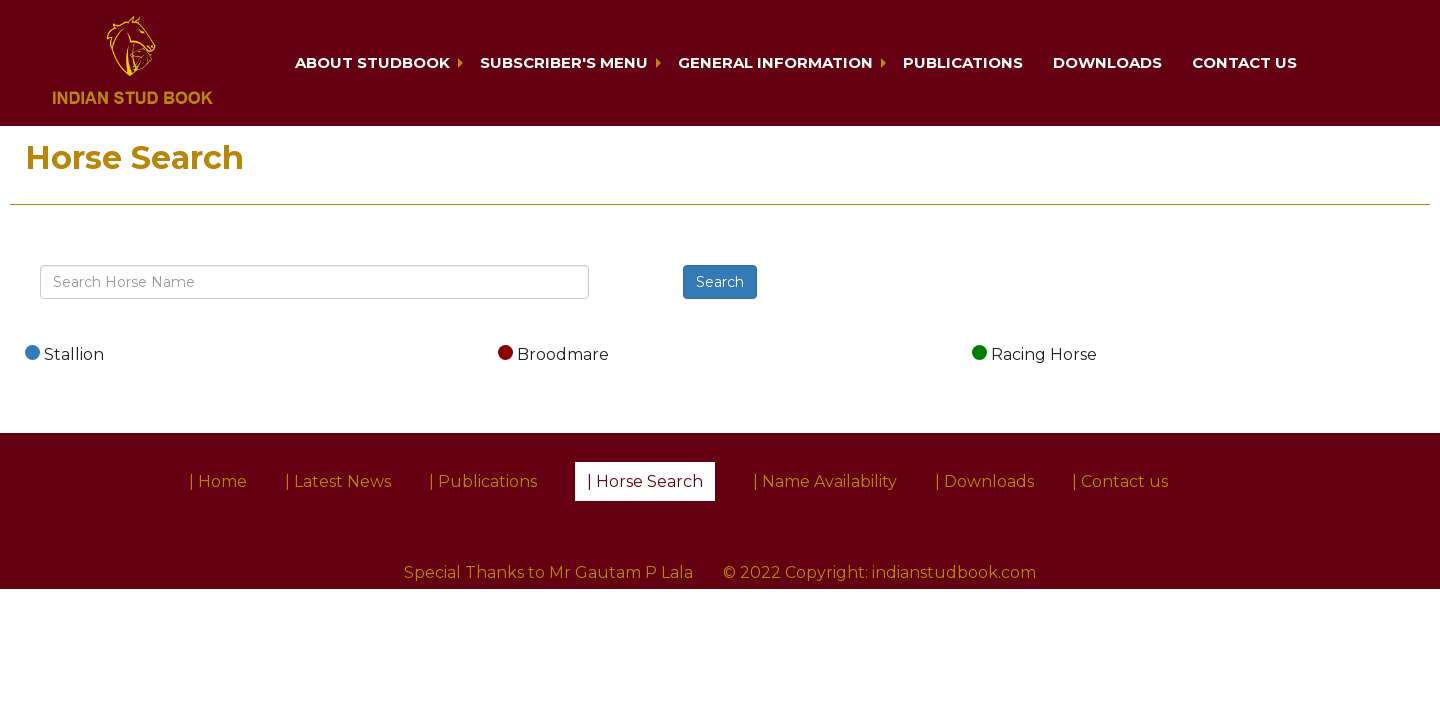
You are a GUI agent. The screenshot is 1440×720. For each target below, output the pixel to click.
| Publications (483, 481)
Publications (963, 62)
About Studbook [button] (372, 62)
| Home (218, 481)
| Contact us (1120, 481)
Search (720, 282)
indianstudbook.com (954, 572)
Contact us (1244, 62)
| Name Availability (825, 481)
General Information (775, 62)
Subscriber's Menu (564, 62)
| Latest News (338, 481)
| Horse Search (645, 481)
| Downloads (984, 481)
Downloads (1107, 62)
